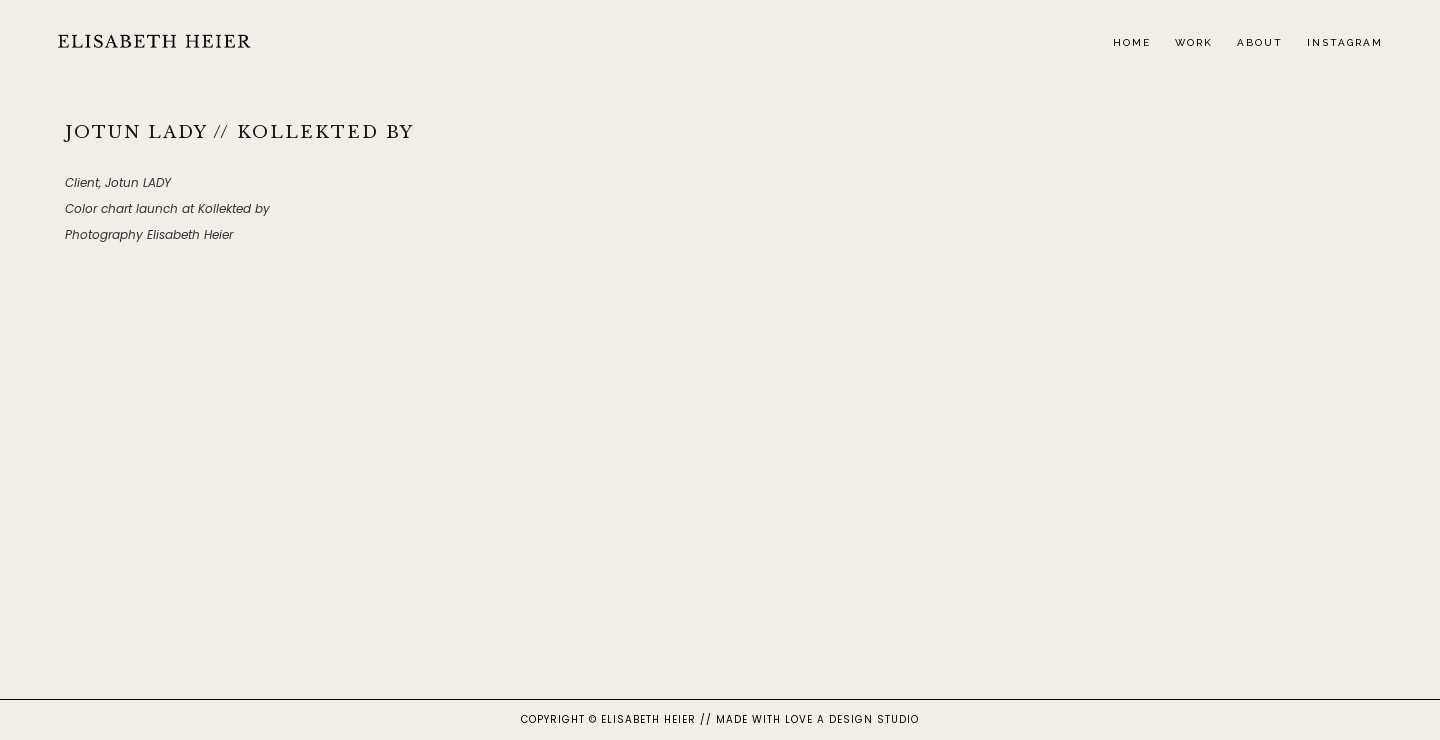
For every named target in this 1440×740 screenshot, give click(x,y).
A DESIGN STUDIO (868, 719)
